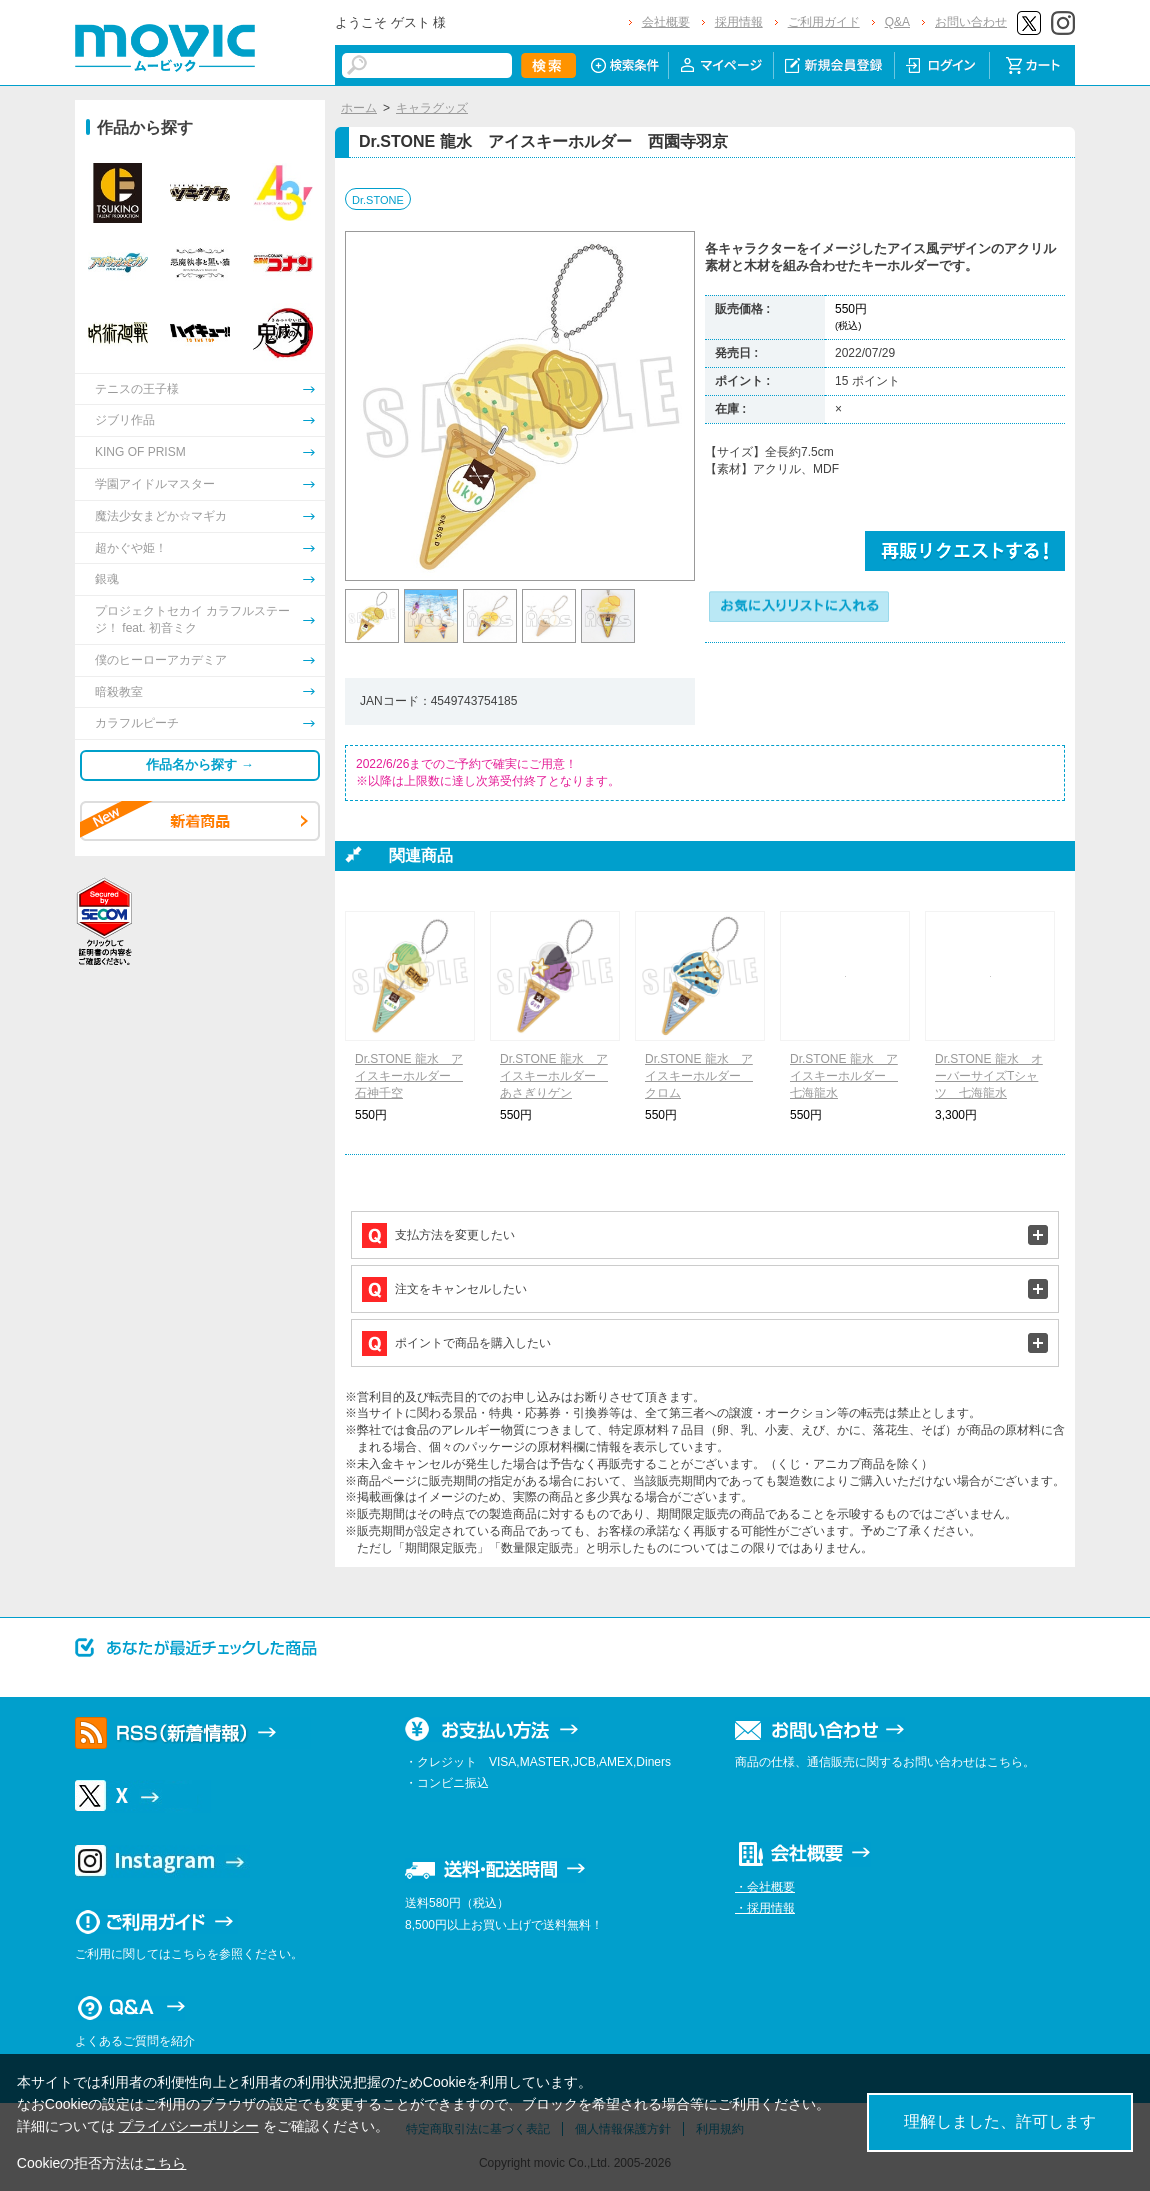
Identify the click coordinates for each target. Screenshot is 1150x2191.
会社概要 (666, 22)
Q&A (897, 22)
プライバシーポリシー (189, 2126)
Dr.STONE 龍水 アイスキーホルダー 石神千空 (409, 1076)
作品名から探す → (200, 764)
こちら (165, 2163)
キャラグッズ (432, 108)
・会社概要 (765, 1887)
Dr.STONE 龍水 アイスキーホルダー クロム (699, 1076)
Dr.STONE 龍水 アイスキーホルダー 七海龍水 (844, 1076)
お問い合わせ (971, 22)
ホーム (359, 108)
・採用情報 (765, 1908)
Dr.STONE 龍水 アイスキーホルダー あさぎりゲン (554, 1076)
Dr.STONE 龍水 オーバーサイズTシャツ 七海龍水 (989, 1076)
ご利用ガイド (824, 22)
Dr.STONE (378, 200)
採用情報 (739, 22)
